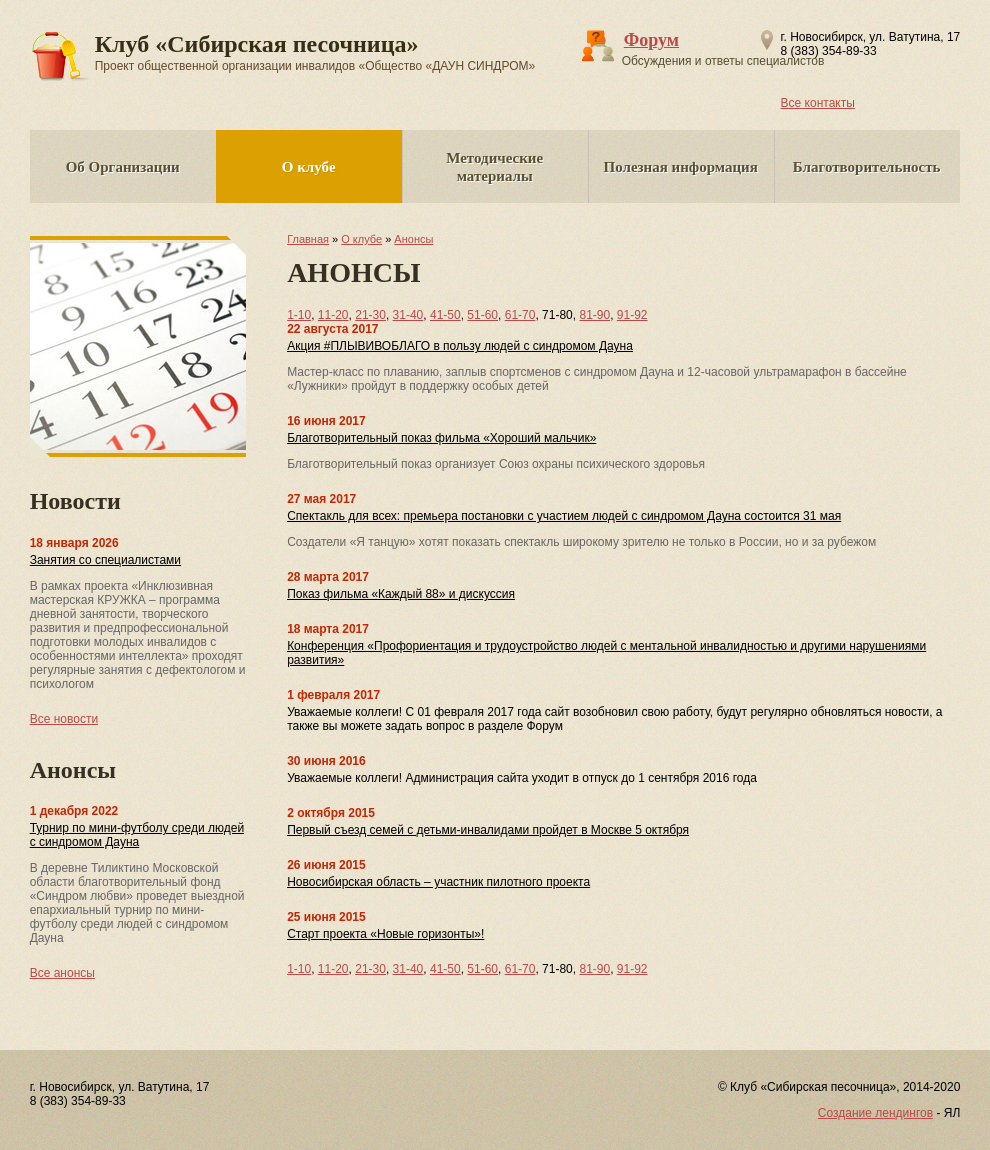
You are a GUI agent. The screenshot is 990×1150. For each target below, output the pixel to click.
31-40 (408, 315)
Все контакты (818, 103)
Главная (308, 239)
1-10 (299, 315)
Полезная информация (681, 167)
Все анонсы (62, 973)
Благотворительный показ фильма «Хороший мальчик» (441, 438)
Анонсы (413, 239)
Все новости (64, 719)
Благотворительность (867, 167)
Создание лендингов (875, 1113)
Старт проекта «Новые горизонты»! (385, 934)
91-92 (632, 315)
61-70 (520, 315)
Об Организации (123, 167)
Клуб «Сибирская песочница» (315, 52)
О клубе (309, 167)
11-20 (333, 315)
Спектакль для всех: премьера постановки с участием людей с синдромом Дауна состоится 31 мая (564, 516)
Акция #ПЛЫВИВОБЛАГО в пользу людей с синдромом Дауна (460, 346)
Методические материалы (494, 167)
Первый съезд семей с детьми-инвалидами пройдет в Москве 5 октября (488, 830)
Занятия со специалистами (105, 560)
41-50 (445, 315)
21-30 (370, 315)
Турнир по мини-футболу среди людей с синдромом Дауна (137, 835)
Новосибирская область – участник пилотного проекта (438, 882)
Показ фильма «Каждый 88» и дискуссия (401, 594)
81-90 (594, 315)
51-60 (482, 315)
